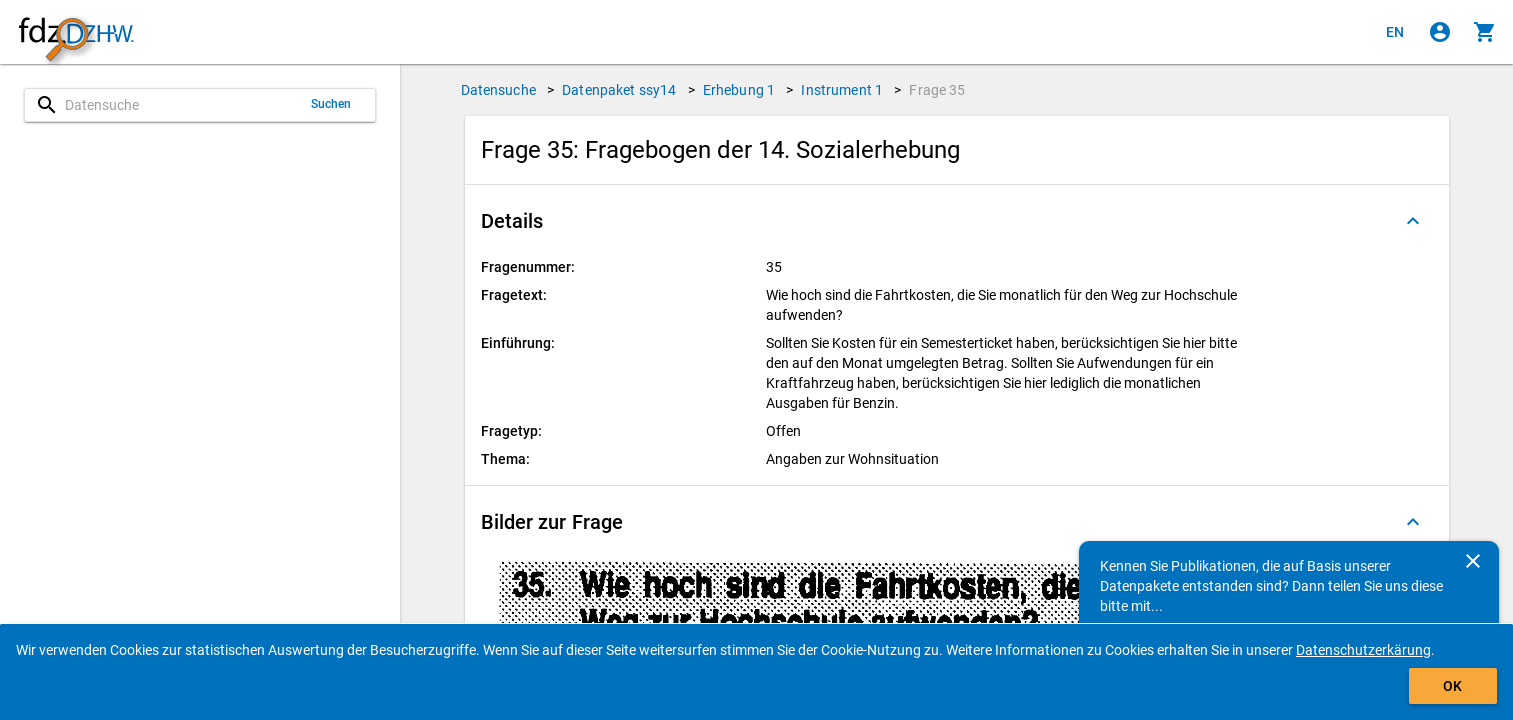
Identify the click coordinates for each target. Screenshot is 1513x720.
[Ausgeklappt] (1413, 221)
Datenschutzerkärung (1363, 650)
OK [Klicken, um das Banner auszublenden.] (1452, 686)
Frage (937, 90)
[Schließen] (1473, 561)
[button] (957, 221)
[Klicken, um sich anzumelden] (1440, 32)
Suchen (331, 104)
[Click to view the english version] (1395, 32)
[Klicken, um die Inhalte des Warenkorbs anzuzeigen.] (1485, 32)
